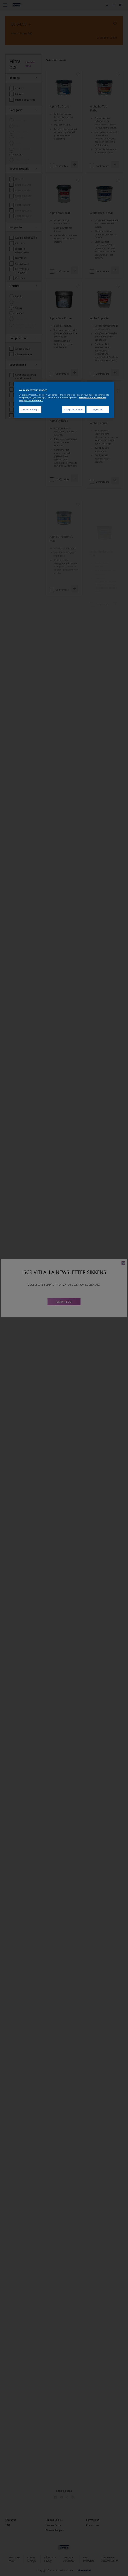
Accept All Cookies (73, 409)
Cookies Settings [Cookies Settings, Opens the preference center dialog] (30, 409)
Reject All (97, 409)
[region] (64, 400)
